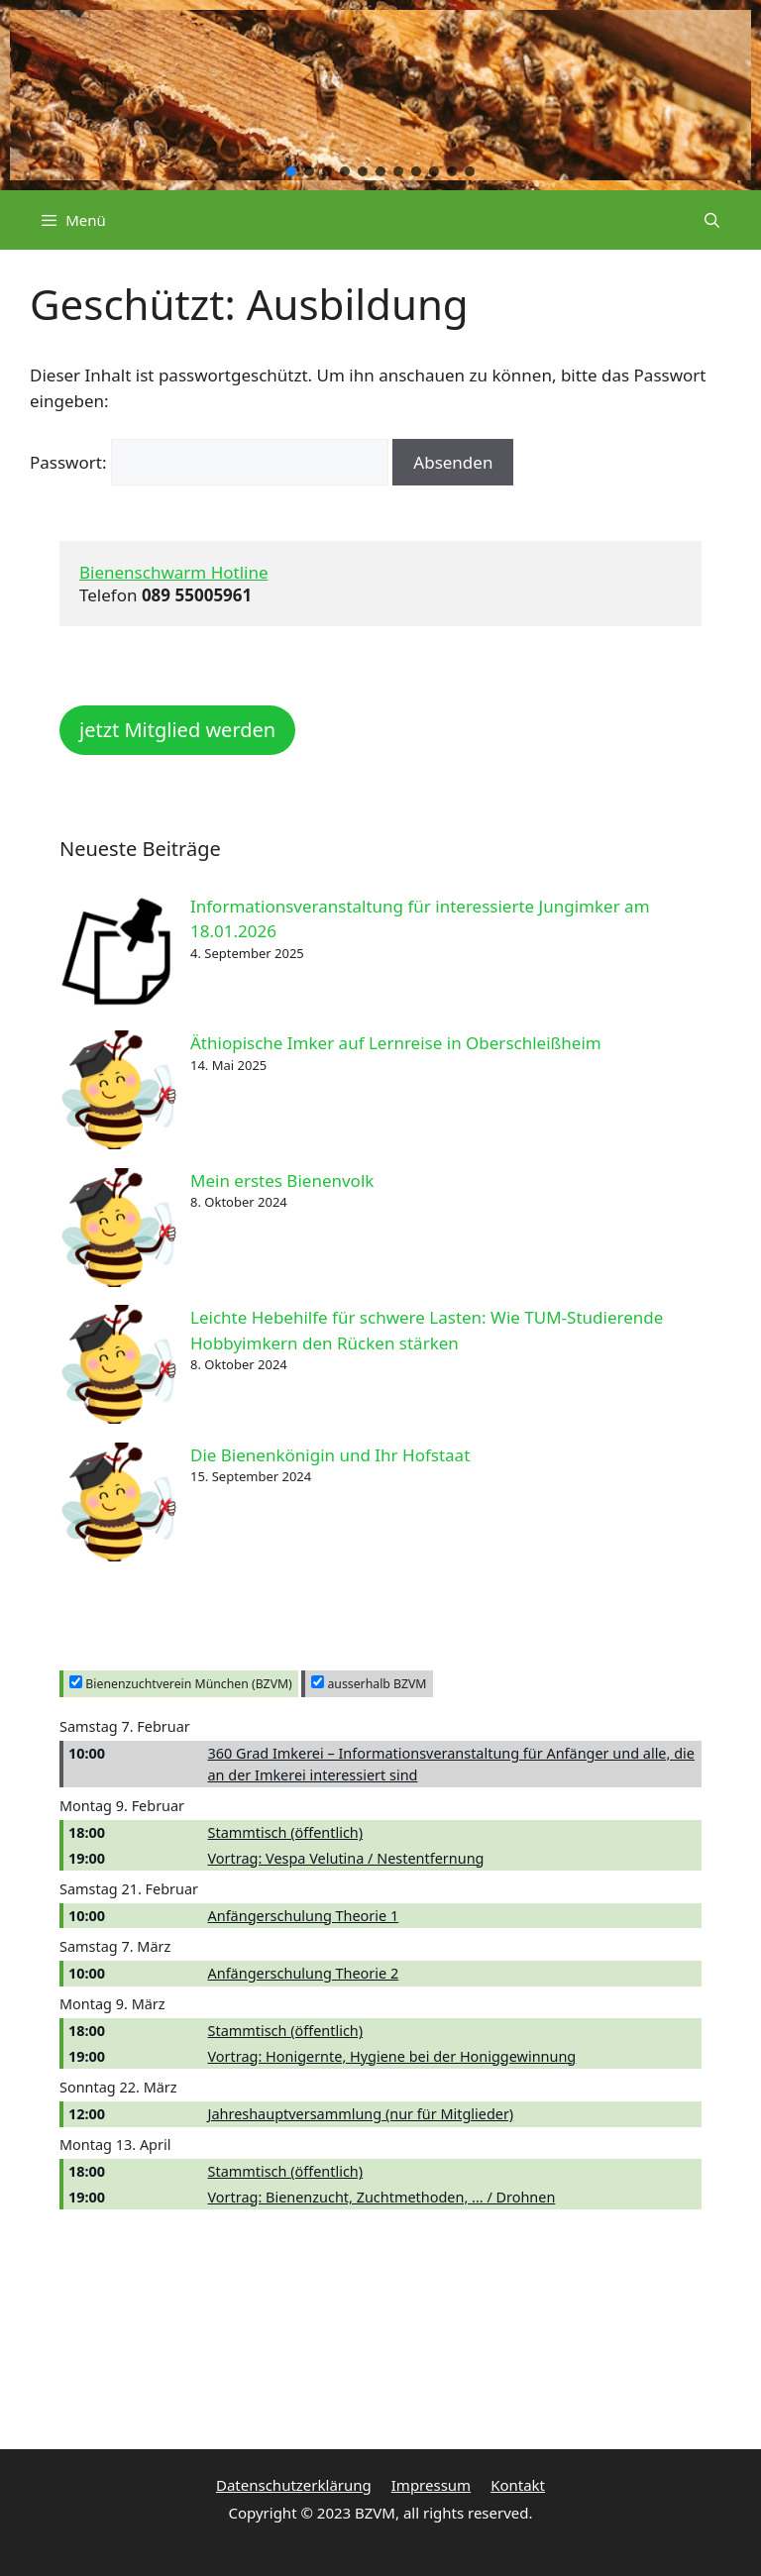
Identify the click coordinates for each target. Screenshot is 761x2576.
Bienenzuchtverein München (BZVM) (180, 1683)
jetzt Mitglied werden (177, 729)
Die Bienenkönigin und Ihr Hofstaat (330, 1455)
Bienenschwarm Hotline (174, 572)
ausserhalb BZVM (368, 1683)
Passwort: (209, 462)
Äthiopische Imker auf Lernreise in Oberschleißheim (395, 1042)
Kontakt (517, 2485)
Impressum (431, 2485)
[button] (291, 171)
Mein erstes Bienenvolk (282, 1180)
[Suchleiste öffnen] (712, 220)
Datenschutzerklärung (294, 2485)
